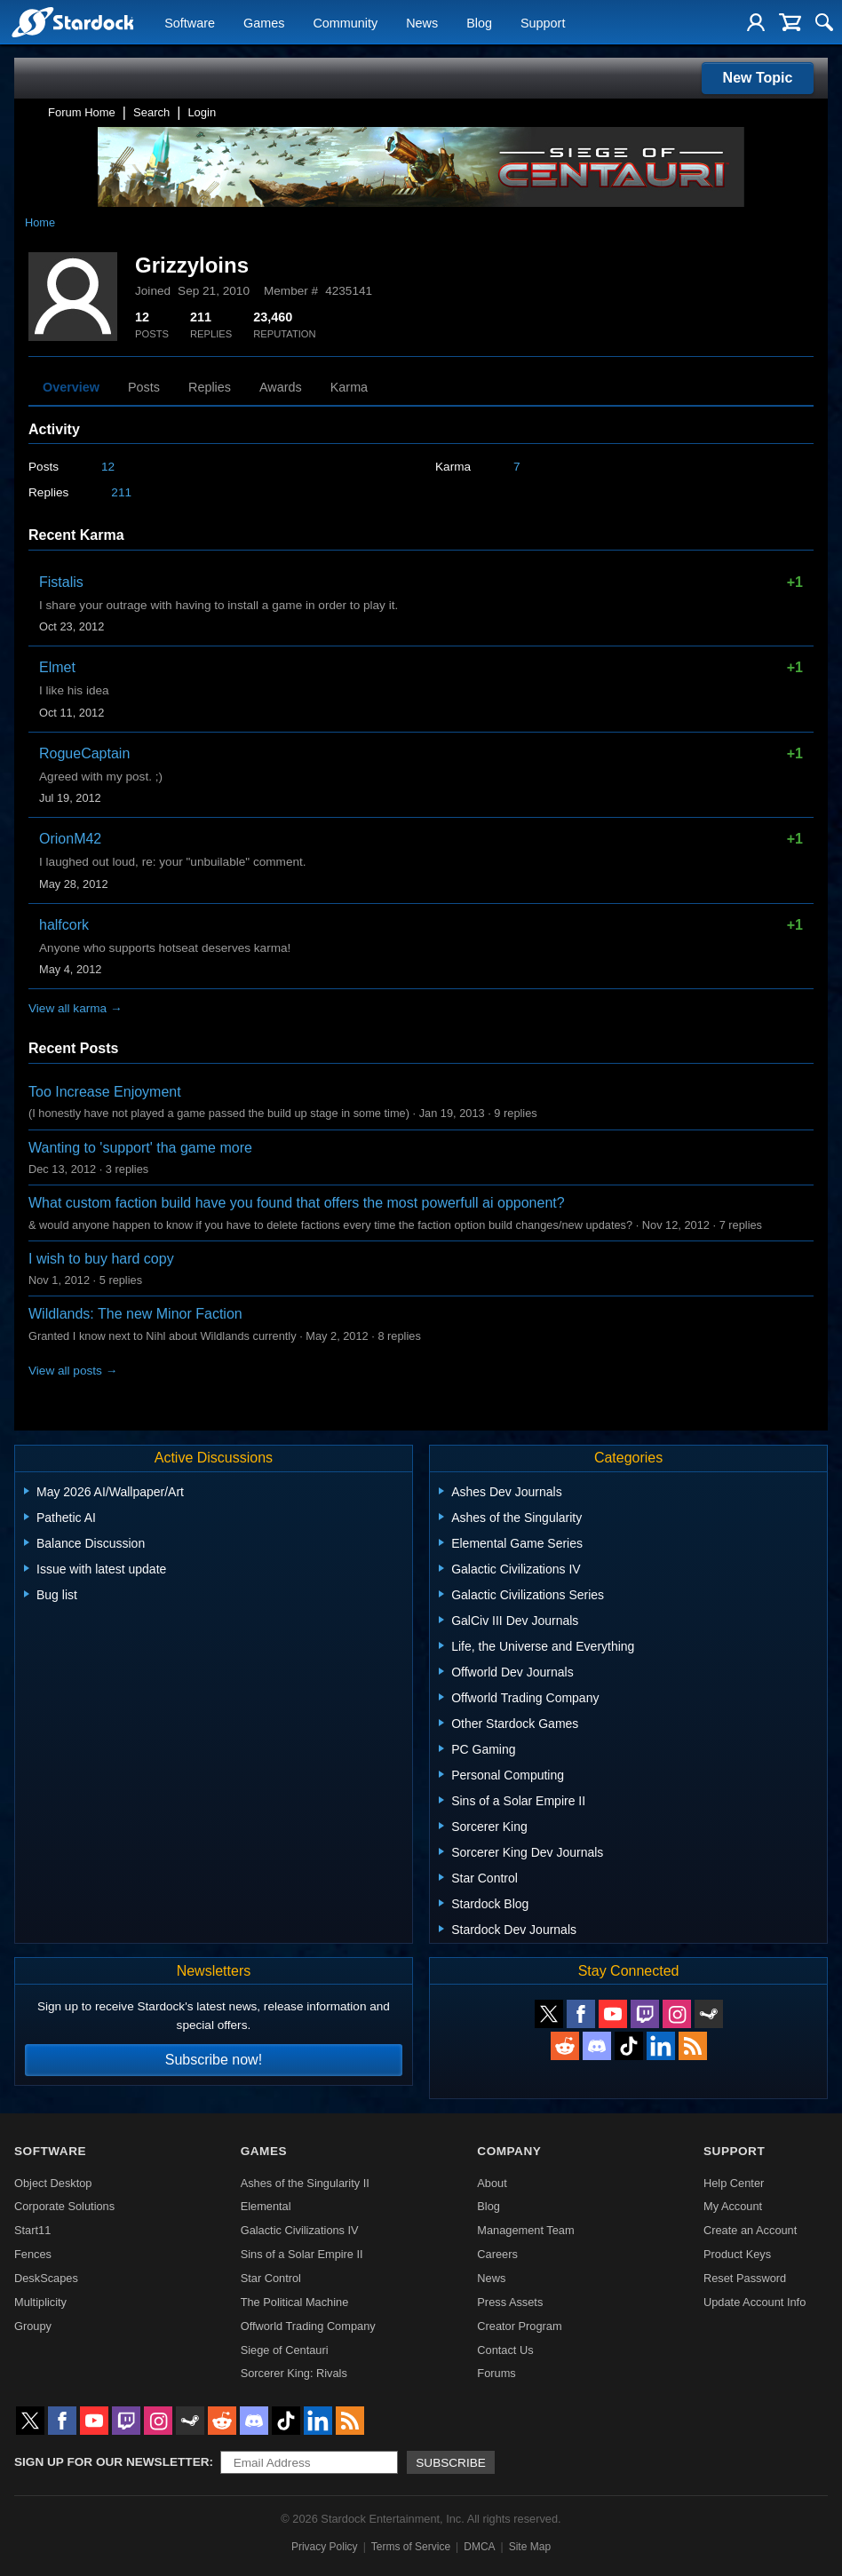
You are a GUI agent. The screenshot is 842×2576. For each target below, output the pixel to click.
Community (345, 23)
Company (509, 2151)
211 (121, 492)
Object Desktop (53, 2183)
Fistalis (61, 582)
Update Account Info (754, 2302)
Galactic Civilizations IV (300, 2230)
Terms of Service (410, 2546)
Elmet (57, 667)
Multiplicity (40, 2302)
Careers (497, 2254)
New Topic (758, 77)
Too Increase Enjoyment (104, 1091)
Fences (33, 2254)
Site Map (530, 2546)
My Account (732, 2206)
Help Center (733, 2183)
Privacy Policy (324, 2546)
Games (263, 23)
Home (40, 222)
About (491, 2183)
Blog (479, 23)
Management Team (525, 2230)
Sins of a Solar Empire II (302, 2254)
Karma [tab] (349, 387)
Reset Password (744, 2278)
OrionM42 (70, 838)
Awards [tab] (280, 387)
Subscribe (451, 2462)
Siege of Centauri (285, 2350)
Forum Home (81, 112)
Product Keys (737, 2254)
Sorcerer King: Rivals (294, 2373)
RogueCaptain (84, 753)
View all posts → (72, 1370)
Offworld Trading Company (308, 2326)
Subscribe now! (213, 2059)
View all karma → (75, 1008)
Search (151, 112)
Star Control (271, 2278)
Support (542, 23)
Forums (496, 2373)
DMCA (479, 2546)
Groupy (33, 2326)
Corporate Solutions (64, 2206)
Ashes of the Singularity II (305, 2183)
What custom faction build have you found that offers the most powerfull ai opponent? (296, 1202)
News (422, 23)
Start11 (32, 2230)
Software (189, 23)
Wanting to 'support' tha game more (140, 1147)
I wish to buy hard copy (101, 1258)
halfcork (64, 924)
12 (108, 466)
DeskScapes (46, 2278)
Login (201, 112)
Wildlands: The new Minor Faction (135, 1313)
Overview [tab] (71, 387)
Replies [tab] (209, 387)
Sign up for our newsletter (112, 2462)
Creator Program (519, 2326)
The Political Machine (295, 2302)
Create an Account (750, 2230)
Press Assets (510, 2302)
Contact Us (505, 2350)
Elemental (266, 2206)
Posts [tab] (144, 387)
